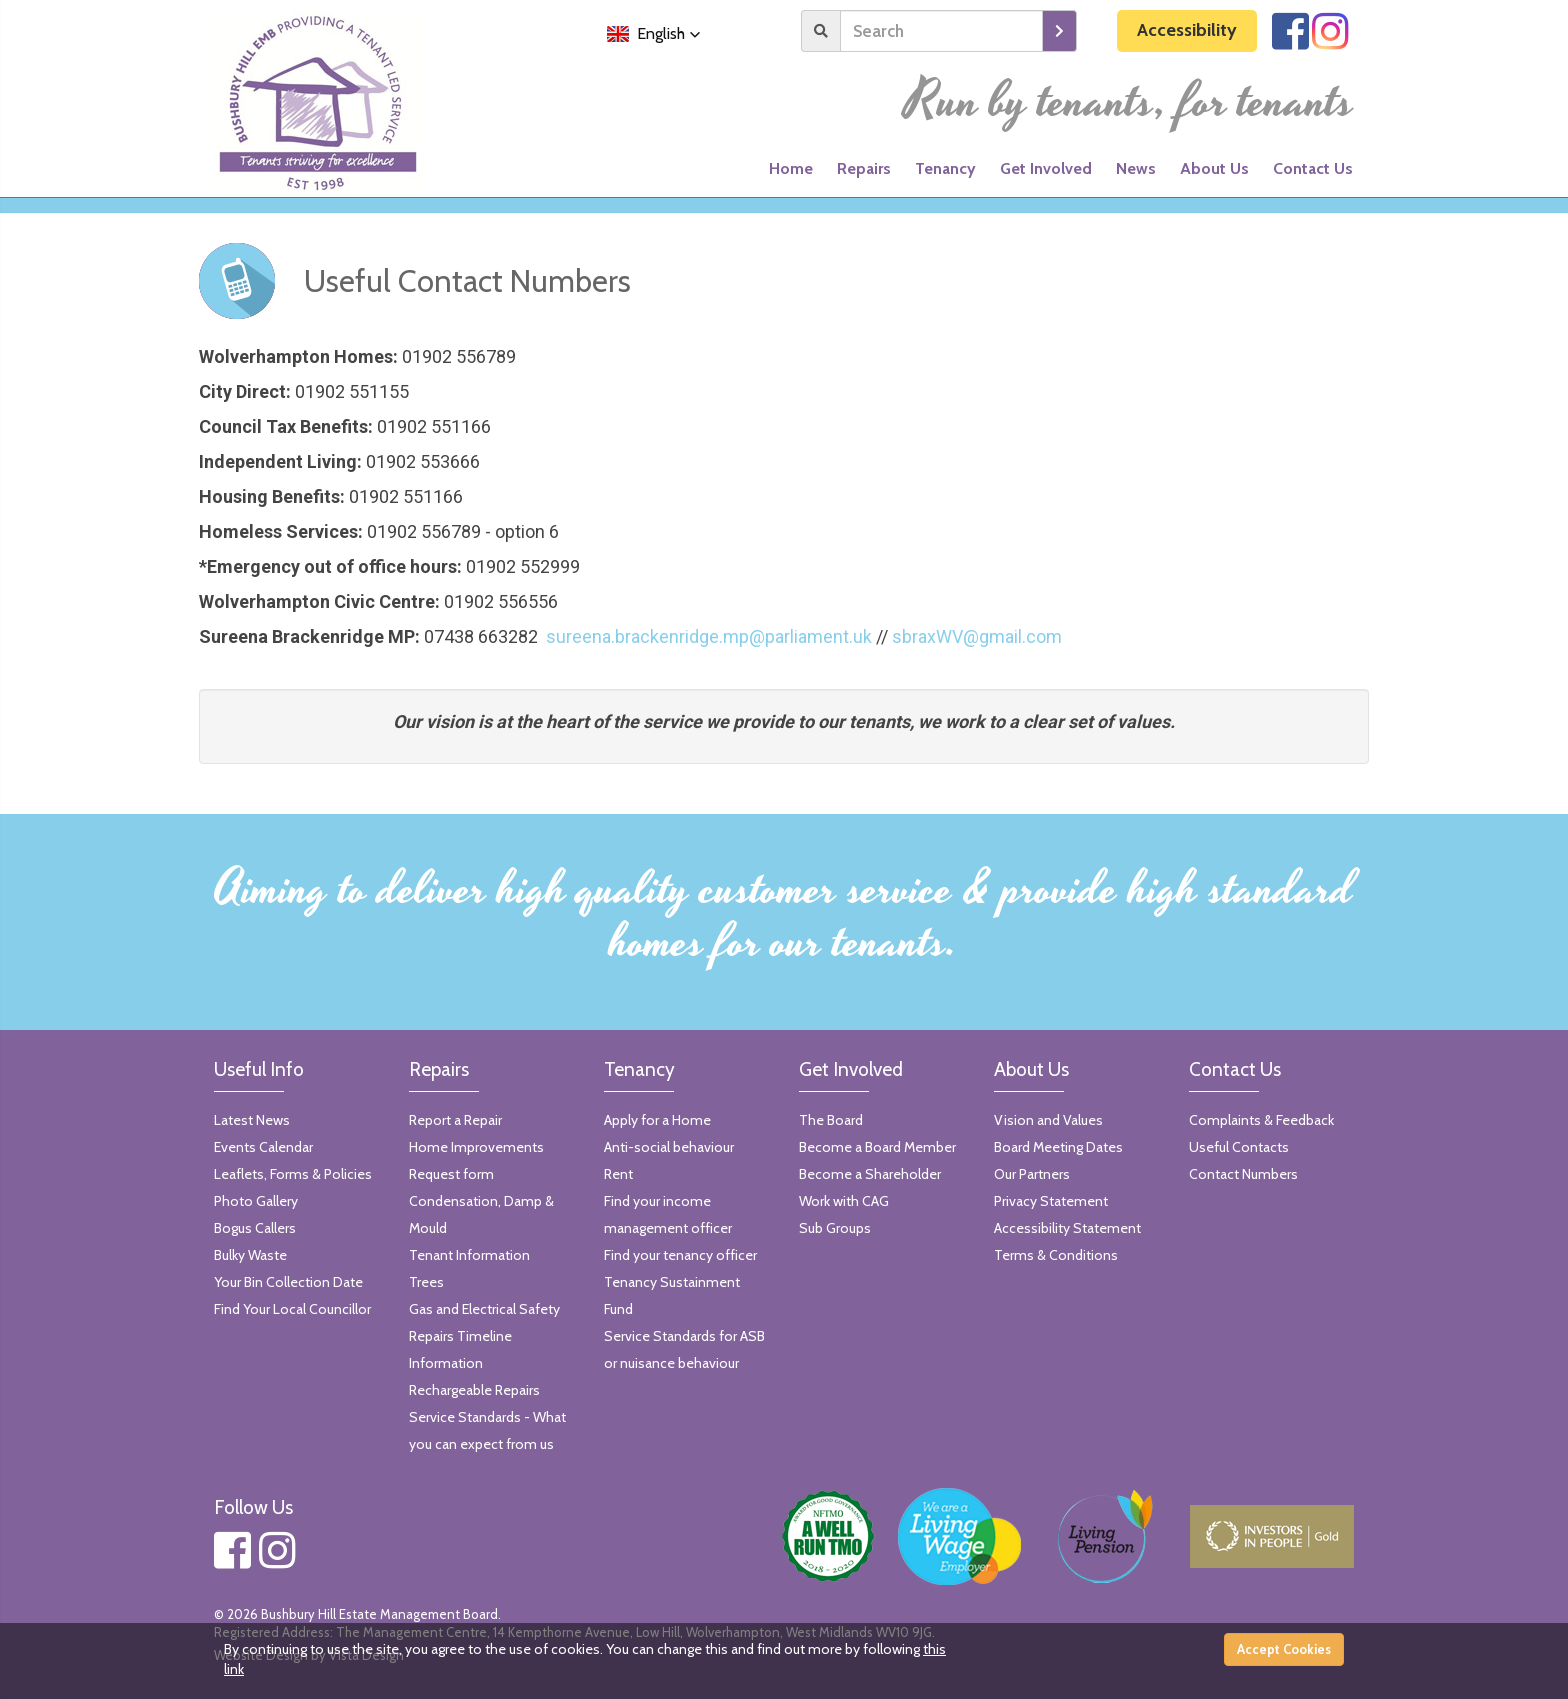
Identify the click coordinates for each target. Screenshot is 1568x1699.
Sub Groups (835, 1228)
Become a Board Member (877, 1147)
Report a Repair (455, 1120)
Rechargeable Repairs (474, 1390)
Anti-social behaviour (669, 1147)
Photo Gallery (256, 1201)
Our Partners (1032, 1174)
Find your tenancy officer (680, 1255)
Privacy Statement (1051, 1201)
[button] (654, 34)
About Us (1214, 168)
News (1136, 168)
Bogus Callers (255, 1228)
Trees (426, 1282)
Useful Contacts (1239, 1147)
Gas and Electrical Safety (484, 1309)
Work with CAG (844, 1201)
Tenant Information (469, 1255)
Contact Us (1313, 168)
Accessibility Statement (1067, 1228)
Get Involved (1046, 168)
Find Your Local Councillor (292, 1309)
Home (791, 168)
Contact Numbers (1243, 1174)
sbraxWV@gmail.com (977, 636)
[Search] (941, 31)
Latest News (252, 1120)
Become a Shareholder (870, 1174)
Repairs (864, 168)
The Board (831, 1120)
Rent (618, 1174)
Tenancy (945, 168)
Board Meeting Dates (1058, 1147)
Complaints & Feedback (1261, 1120)
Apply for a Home (657, 1120)
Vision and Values (1048, 1120)
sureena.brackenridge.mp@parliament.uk (709, 636)
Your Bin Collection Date (288, 1282)
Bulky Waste (250, 1255)
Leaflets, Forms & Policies (293, 1174)
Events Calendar (263, 1147)
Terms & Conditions (1056, 1255)
